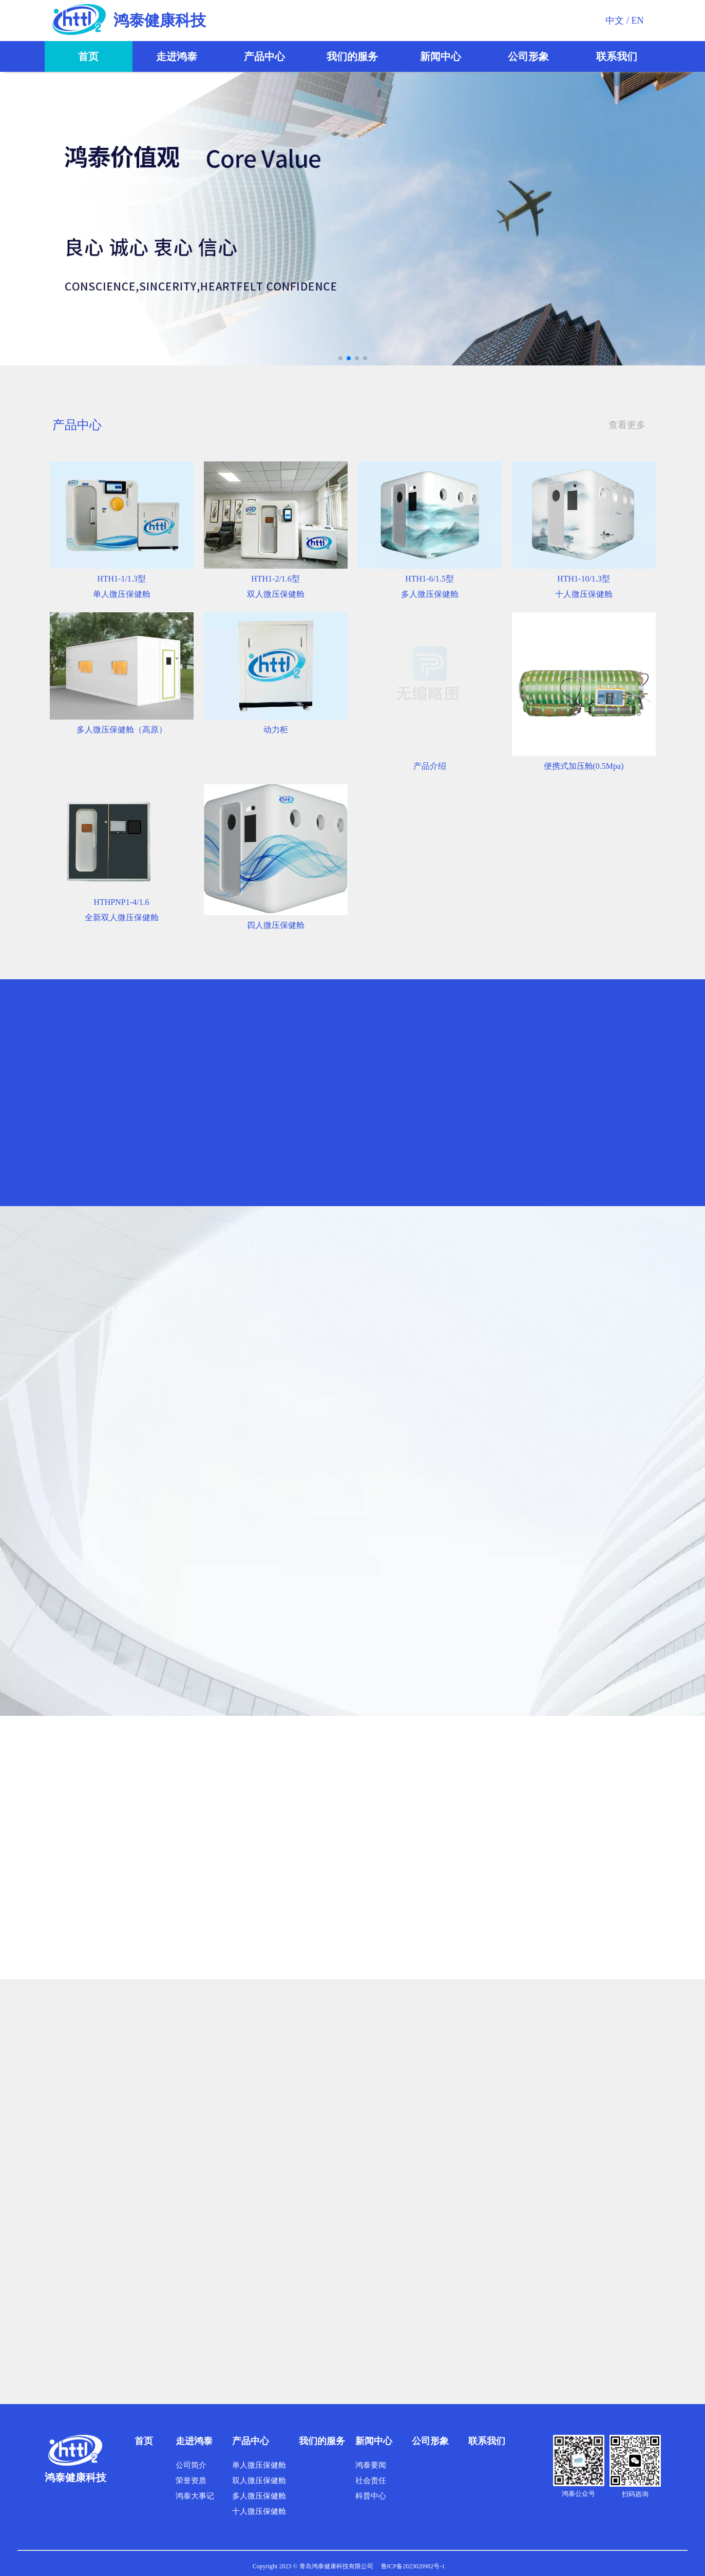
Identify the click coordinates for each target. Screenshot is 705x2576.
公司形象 (528, 56)
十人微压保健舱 (259, 2511)
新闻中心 (440, 56)
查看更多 (626, 425)
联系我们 (616, 56)
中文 (614, 20)
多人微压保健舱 (259, 2496)
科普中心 (370, 2496)
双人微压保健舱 (259, 2480)
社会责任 (370, 2480)
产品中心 (264, 56)
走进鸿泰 (176, 56)
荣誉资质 (191, 2480)
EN (638, 20)
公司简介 (191, 2465)
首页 (88, 56)
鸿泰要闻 (370, 2465)
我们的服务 (352, 56)
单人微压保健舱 (259, 2465)
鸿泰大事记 (195, 2496)
